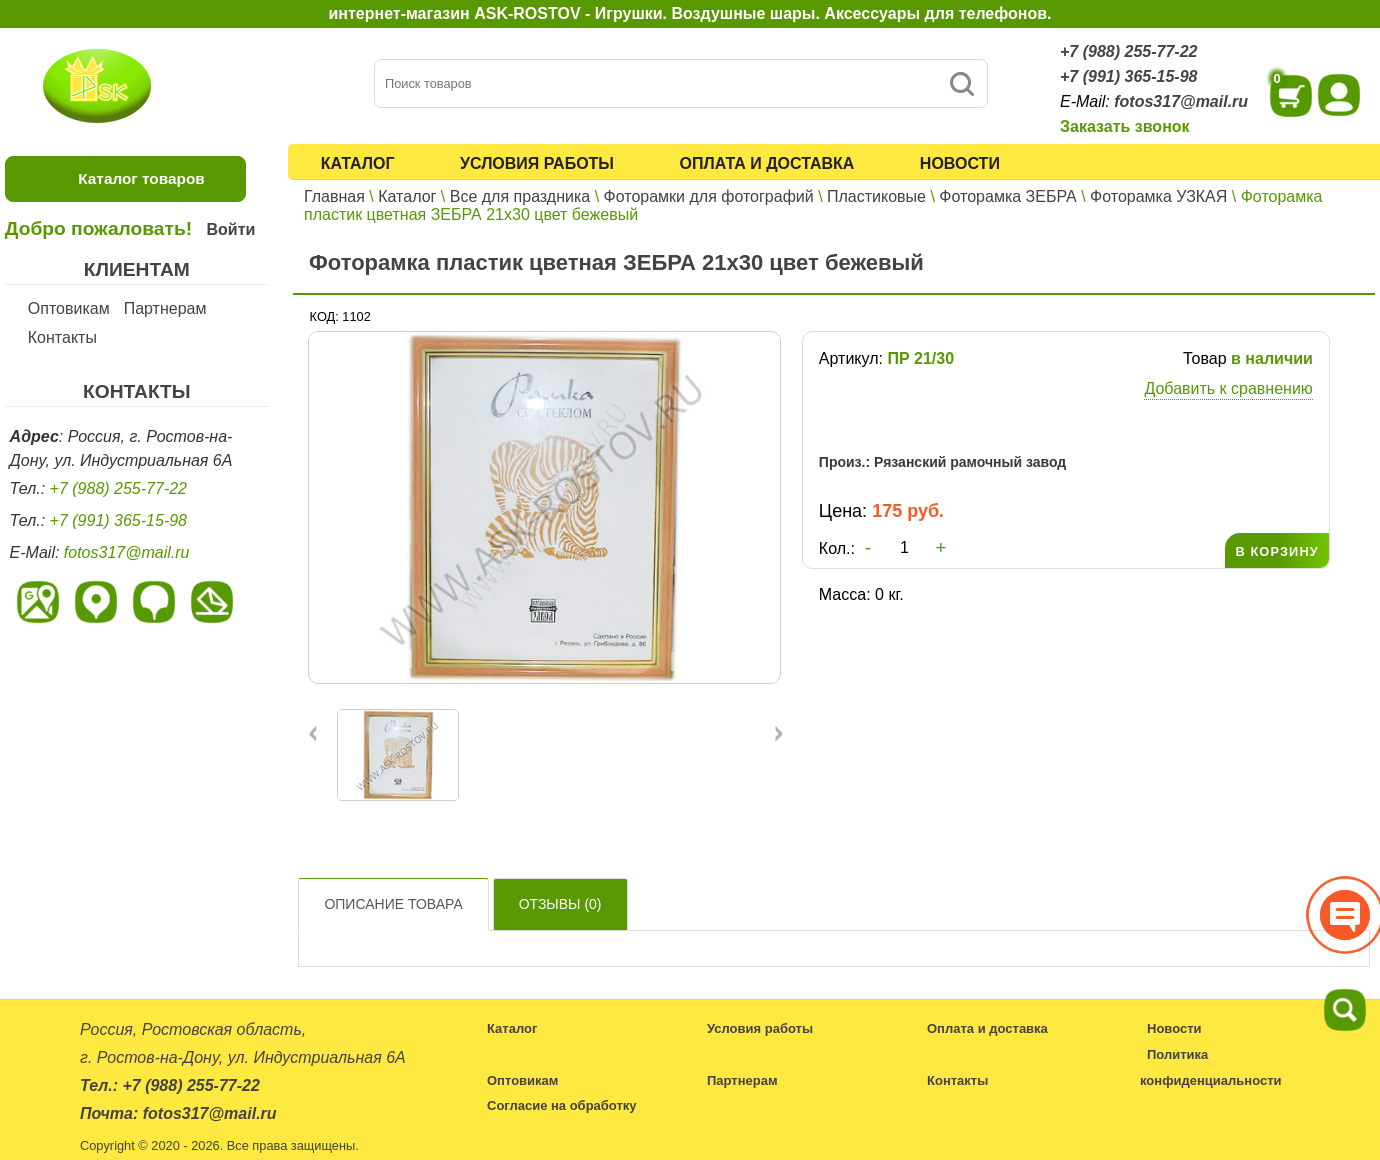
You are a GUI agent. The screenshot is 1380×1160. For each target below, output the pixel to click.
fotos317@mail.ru (1181, 101)
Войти (230, 229)
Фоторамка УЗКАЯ (1158, 196)
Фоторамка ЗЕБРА (1007, 196)
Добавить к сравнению (1228, 388)
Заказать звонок (1125, 126)
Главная (334, 196)
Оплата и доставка (767, 163)
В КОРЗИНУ (1276, 551)
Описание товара (393, 904)
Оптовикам (69, 308)
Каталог (358, 163)
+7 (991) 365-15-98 (1128, 76)
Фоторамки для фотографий (709, 196)
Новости (960, 163)
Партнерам (165, 308)
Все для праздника (520, 196)
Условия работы (537, 163)
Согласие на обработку (562, 1105)
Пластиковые (876, 196)
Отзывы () (560, 904)
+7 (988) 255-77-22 (1128, 51)
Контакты (62, 337)
